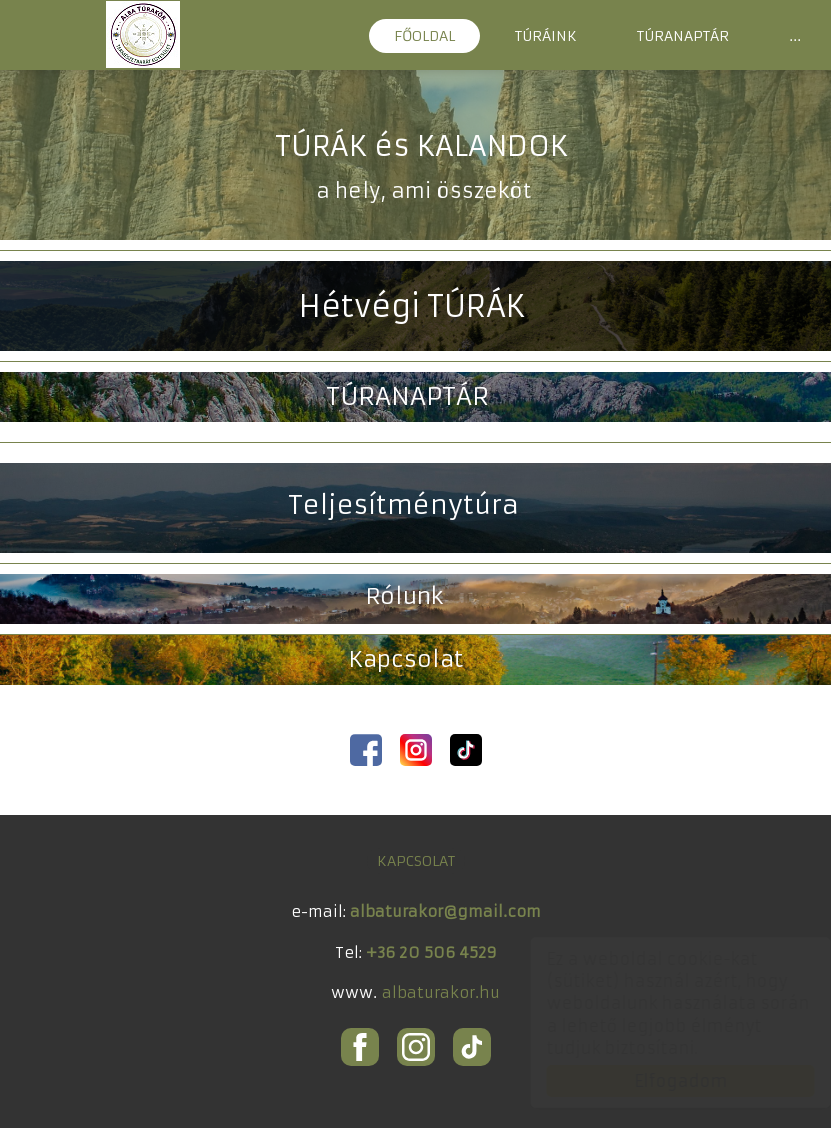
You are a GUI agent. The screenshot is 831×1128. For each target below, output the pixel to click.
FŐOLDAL (424, 36)
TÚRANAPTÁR (683, 36)
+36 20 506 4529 (431, 952)
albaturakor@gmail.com (445, 911)
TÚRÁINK (546, 36)
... (795, 36)
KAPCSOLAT (416, 861)
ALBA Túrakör (143, 34)
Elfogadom (661, 1081)
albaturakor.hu (441, 992)
